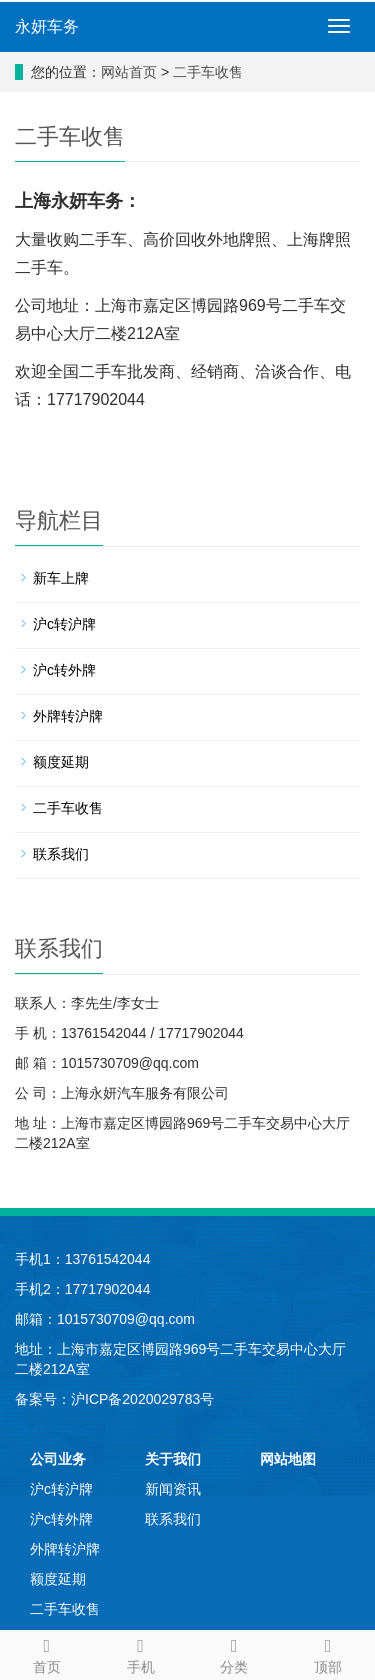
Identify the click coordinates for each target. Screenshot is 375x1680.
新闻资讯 (173, 1489)
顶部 (328, 1653)
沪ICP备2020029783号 (142, 1399)
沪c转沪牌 (64, 624)
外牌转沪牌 (68, 716)
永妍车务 (47, 26)
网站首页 (129, 72)
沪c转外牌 (64, 670)
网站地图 (288, 1459)
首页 (47, 1653)
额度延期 (61, 762)
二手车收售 (208, 72)
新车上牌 (61, 578)
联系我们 (61, 854)
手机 (141, 1653)
